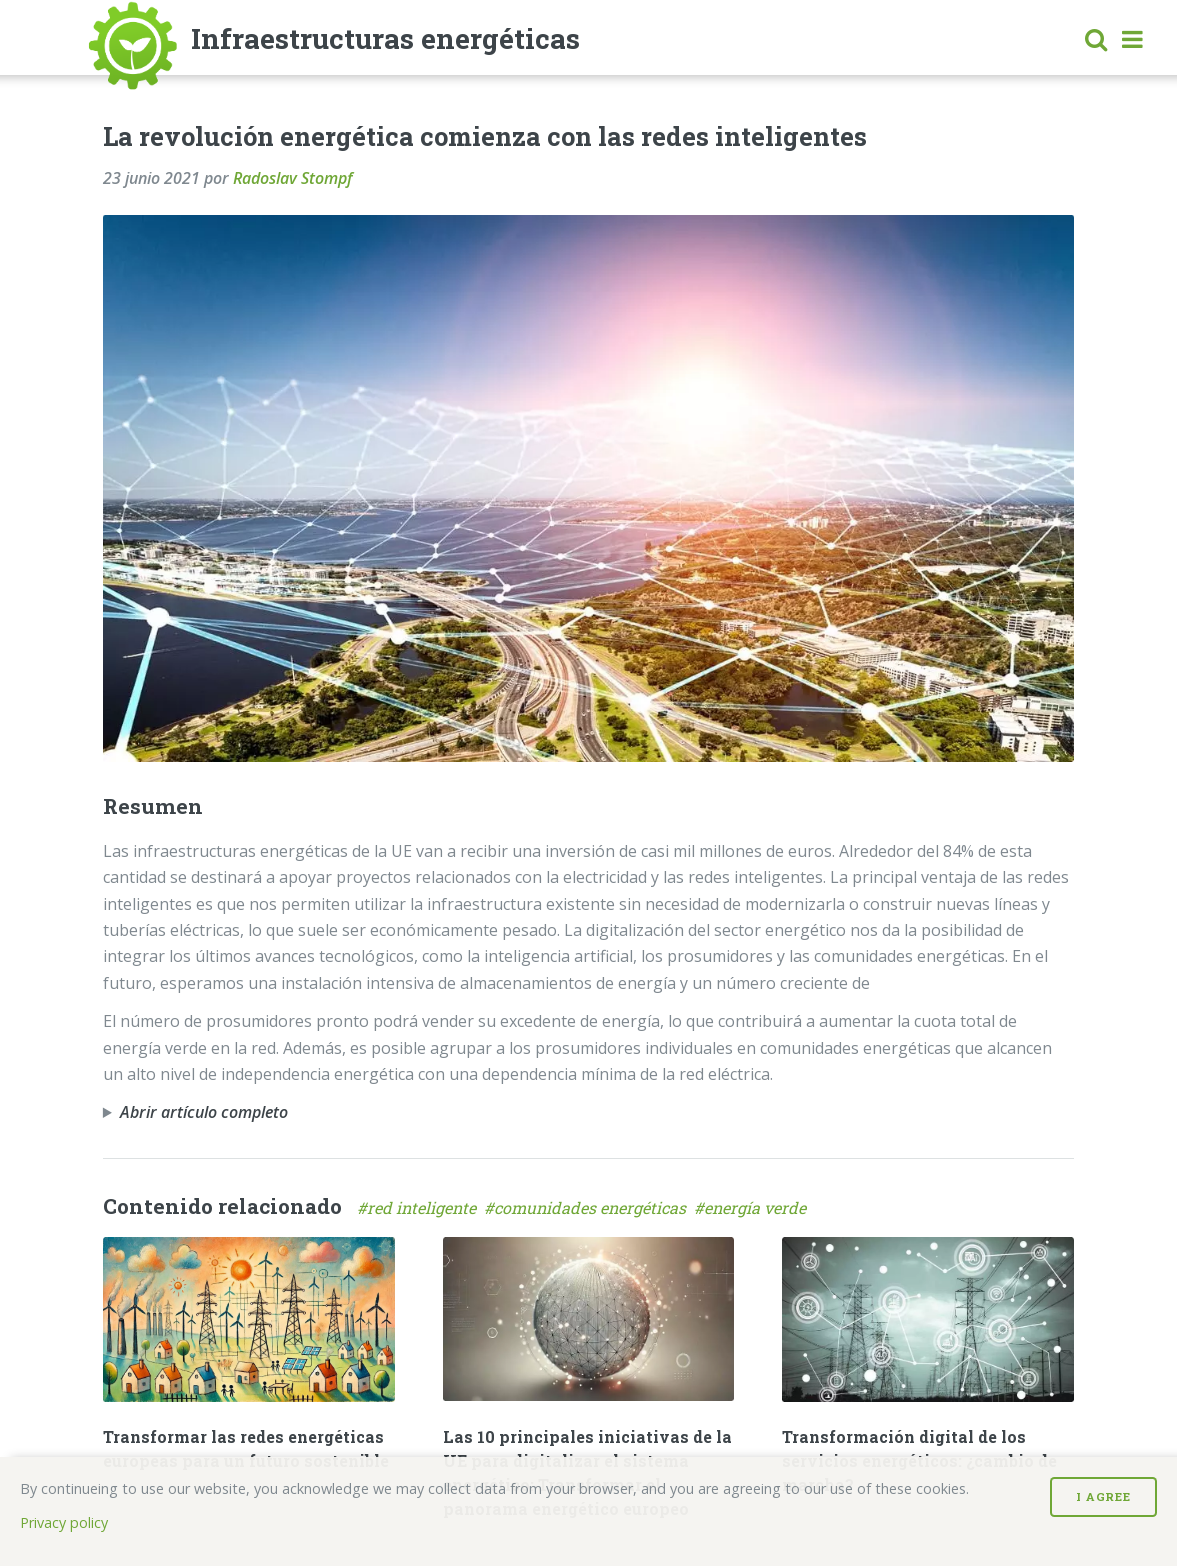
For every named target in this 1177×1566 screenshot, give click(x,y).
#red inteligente (420, 1207)
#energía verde (752, 1207)
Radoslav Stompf (292, 178)
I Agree (1103, 1496)
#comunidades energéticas (589, 1207)
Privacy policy (64, 1522)
